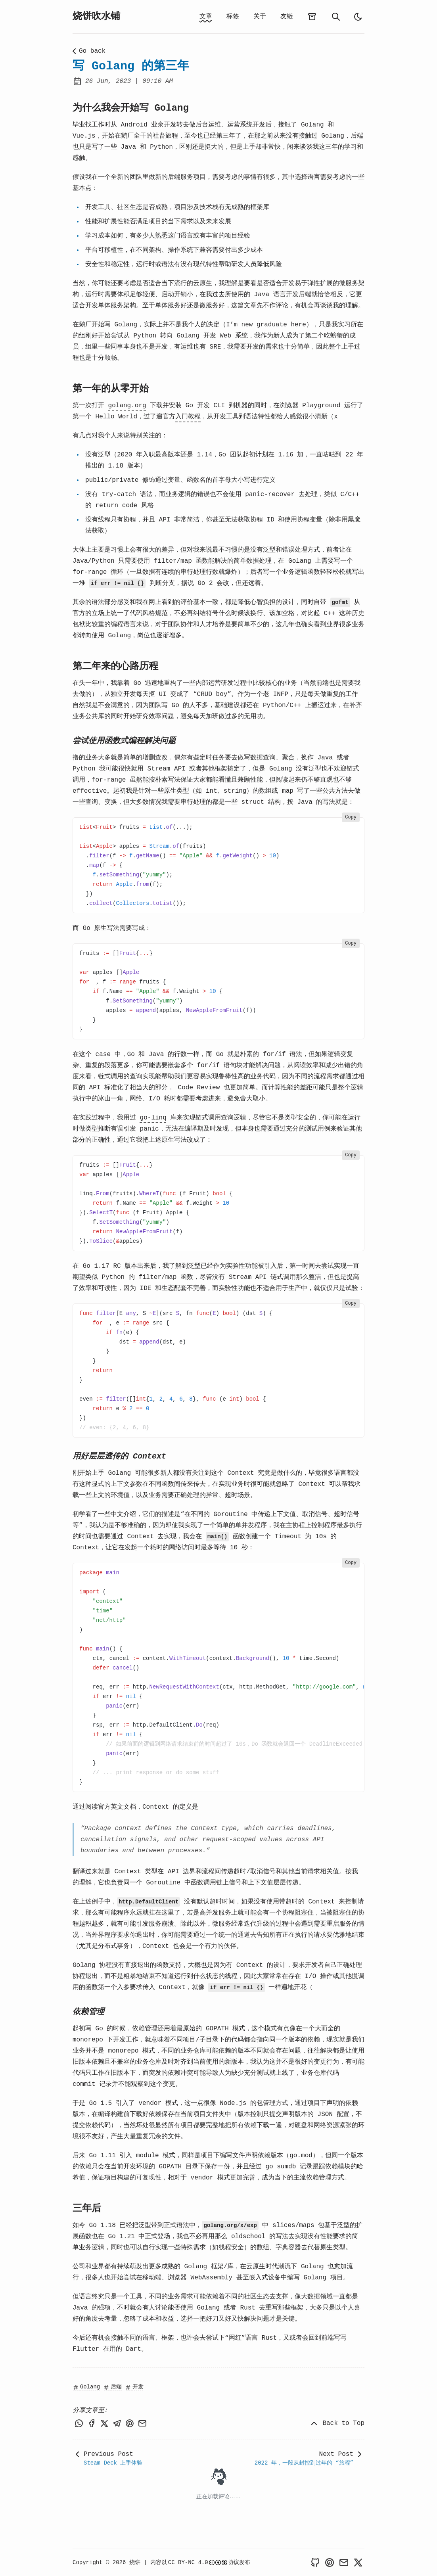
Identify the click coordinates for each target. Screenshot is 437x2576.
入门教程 (188, 416)
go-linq (153, 1117)
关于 (259, 16)
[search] (336, 16)
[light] (358, 16)
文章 (205, 16)
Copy (350, 817)
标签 (232, 16)
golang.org (127, 405)
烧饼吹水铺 (96, 16)
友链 (286, 16)
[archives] (312, 16)
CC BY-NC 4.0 (197, 2562)
